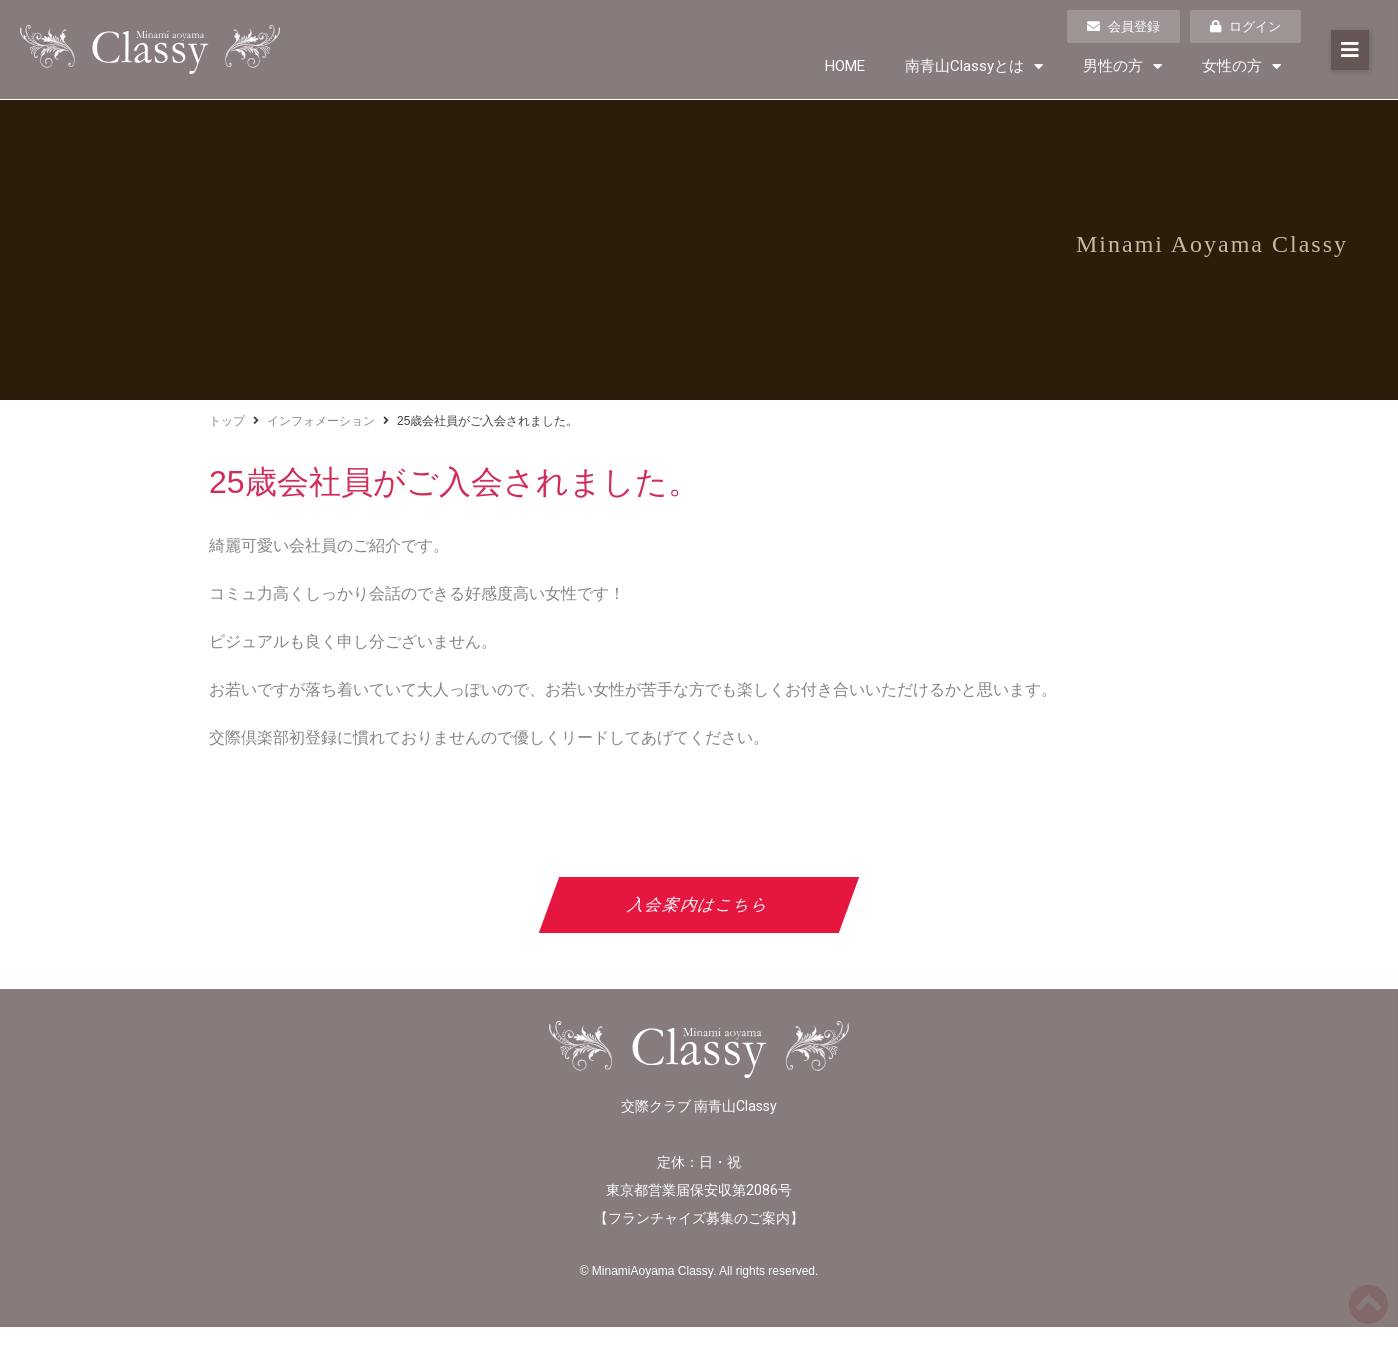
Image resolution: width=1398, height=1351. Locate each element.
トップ (227, 421)
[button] (1350, 50)
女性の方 (1241, 66)
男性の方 (1122, 66)
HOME (845, 66)
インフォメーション (321, 421)
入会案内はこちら (699, 904)
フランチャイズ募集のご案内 (699, 1218)
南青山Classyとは (974, 66)
